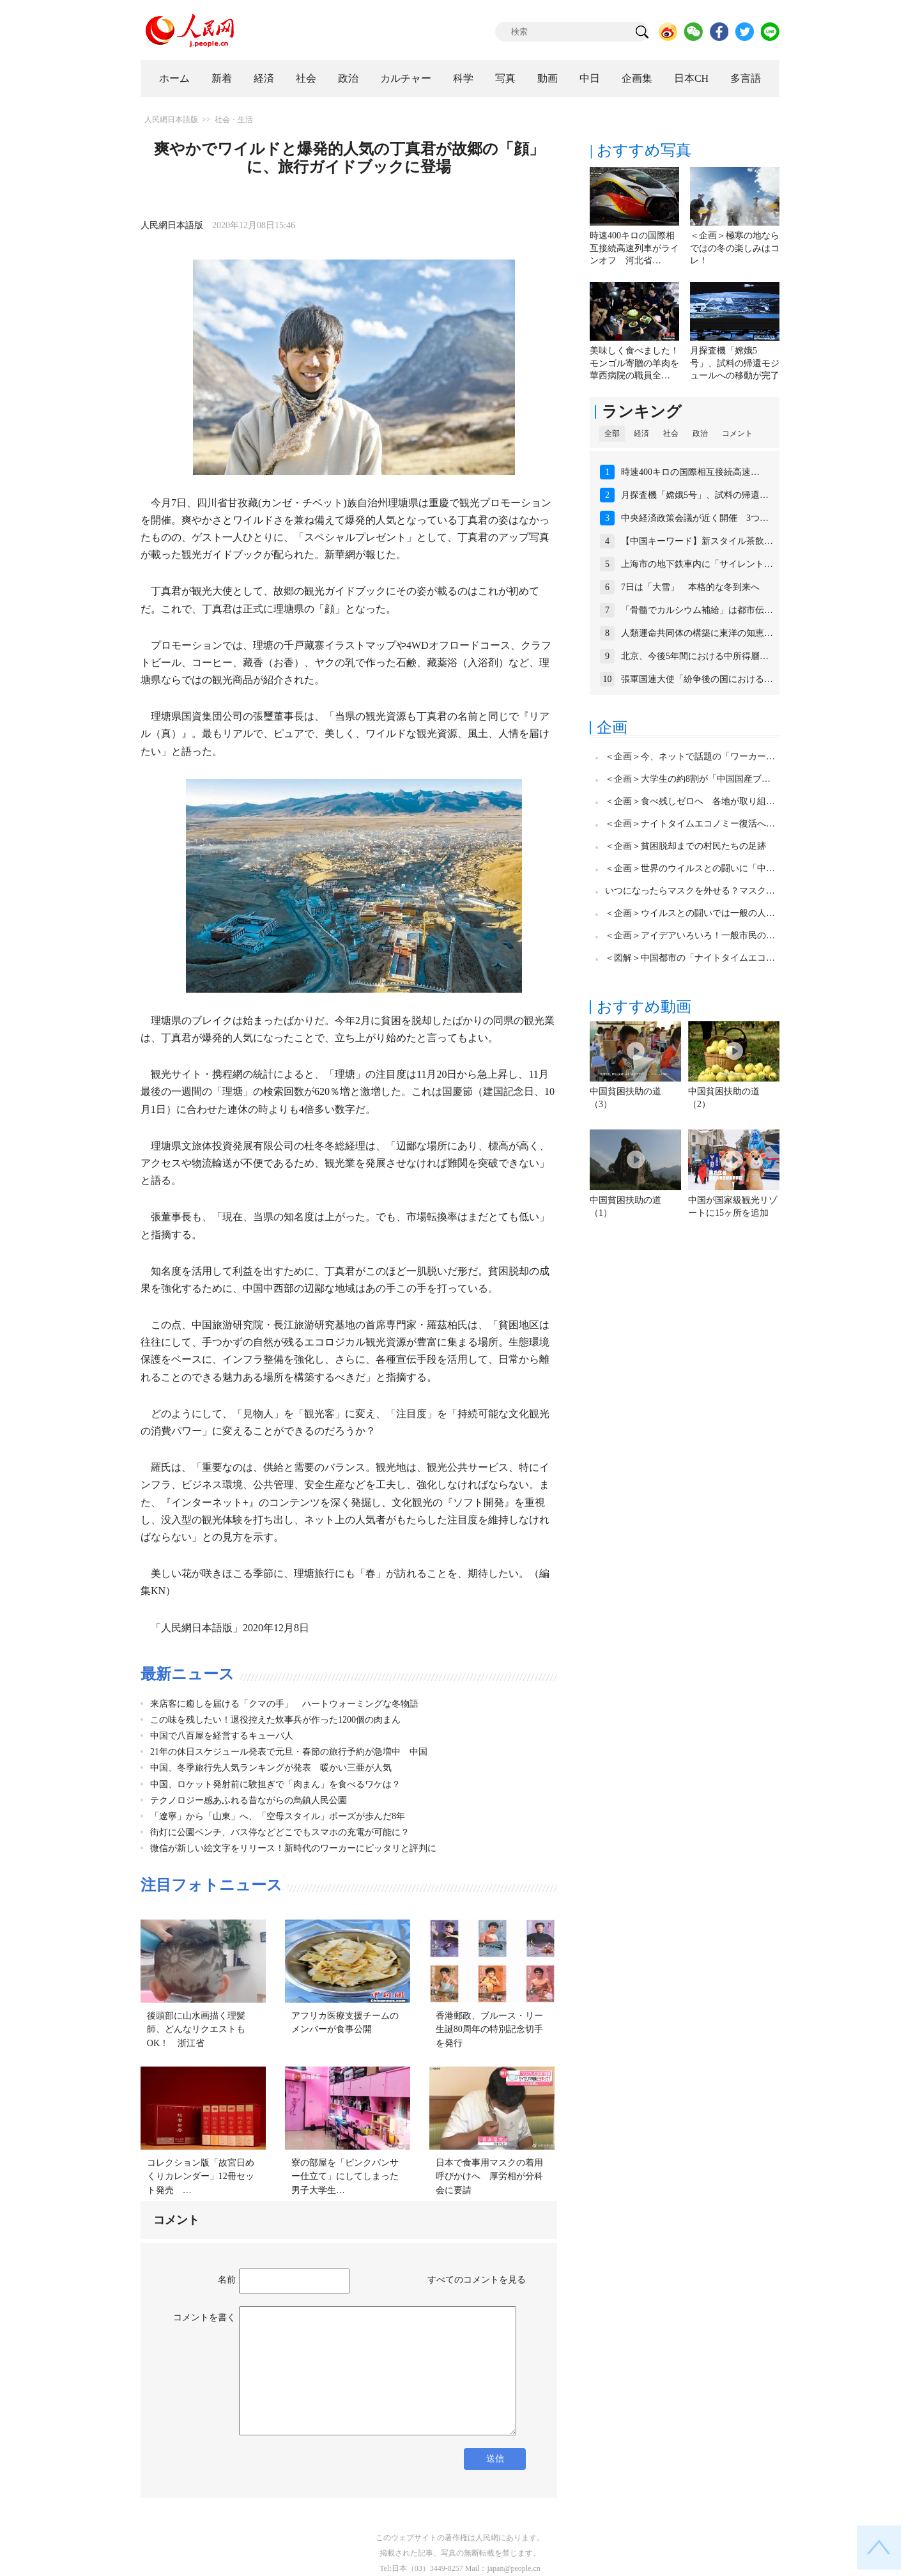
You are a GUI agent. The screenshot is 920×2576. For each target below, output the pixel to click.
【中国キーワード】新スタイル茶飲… (697, 541)
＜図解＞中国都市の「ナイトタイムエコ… (690, 958)
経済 (264, 78)
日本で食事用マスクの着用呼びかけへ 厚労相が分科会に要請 (489, 2176)
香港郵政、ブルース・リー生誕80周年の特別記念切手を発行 (489, 2029)
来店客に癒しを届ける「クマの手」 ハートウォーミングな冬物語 (284, 1704)
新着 (221, 78)
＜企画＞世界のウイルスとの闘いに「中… (690, 868)
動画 (547, 78)
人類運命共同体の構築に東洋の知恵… (697, 633)
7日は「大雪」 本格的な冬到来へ (690, 587)
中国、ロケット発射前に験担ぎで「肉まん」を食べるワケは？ (275, 1784)
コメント (737, 433)
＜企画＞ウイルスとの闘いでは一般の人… (690, 913)
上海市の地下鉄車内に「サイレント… (697, 564)
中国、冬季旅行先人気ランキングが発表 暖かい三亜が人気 (271, 1768)
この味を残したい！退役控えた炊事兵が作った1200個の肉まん (275, 1720)
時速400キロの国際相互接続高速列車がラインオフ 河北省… (634, 248)
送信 (495, 2458)
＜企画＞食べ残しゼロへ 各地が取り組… (690, 801)
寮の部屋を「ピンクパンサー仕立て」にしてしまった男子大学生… (345, 2176)
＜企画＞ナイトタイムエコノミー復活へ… (690, 823)
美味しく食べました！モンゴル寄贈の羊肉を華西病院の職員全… (634, 363)
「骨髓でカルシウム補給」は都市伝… (697, 610)
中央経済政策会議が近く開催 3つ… (695, 518)
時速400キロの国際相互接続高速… (690, 472)
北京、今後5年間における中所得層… (695, 656)
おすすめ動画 (644, 1006)
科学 (463, 78)
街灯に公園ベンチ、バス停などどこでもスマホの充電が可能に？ (280, 1832)
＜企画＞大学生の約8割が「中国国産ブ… (687, 779)
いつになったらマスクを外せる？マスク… (690, 891)
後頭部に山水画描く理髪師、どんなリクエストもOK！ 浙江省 (196, 2029)
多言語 (745, 78)
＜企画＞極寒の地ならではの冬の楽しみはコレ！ (734, 248)
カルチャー (405, 78)
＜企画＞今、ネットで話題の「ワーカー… (690, 756)
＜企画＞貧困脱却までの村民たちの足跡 (685, 846)
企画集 (637, 78)
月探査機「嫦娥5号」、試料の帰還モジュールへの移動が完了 (734, 363)
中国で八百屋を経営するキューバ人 (221, 1736)
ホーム (174, 78)
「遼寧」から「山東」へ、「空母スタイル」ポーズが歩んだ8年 (277, 1816)
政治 (348, 78)
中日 (589, 78)
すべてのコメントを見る (476, 2280)
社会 (306, 78)
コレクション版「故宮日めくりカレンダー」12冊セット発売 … (200, 2176)
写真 (505, 78)
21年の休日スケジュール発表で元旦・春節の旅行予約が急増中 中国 (288, 1752)
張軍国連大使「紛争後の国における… (697, 679)
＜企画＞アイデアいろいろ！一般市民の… (690, 935)
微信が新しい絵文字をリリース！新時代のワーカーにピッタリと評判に (293, 1848)
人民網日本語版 (171, 119)
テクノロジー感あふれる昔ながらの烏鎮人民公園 (248, 1800)
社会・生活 (234, 119)
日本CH (691, 78)
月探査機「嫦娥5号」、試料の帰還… (695, 495)
